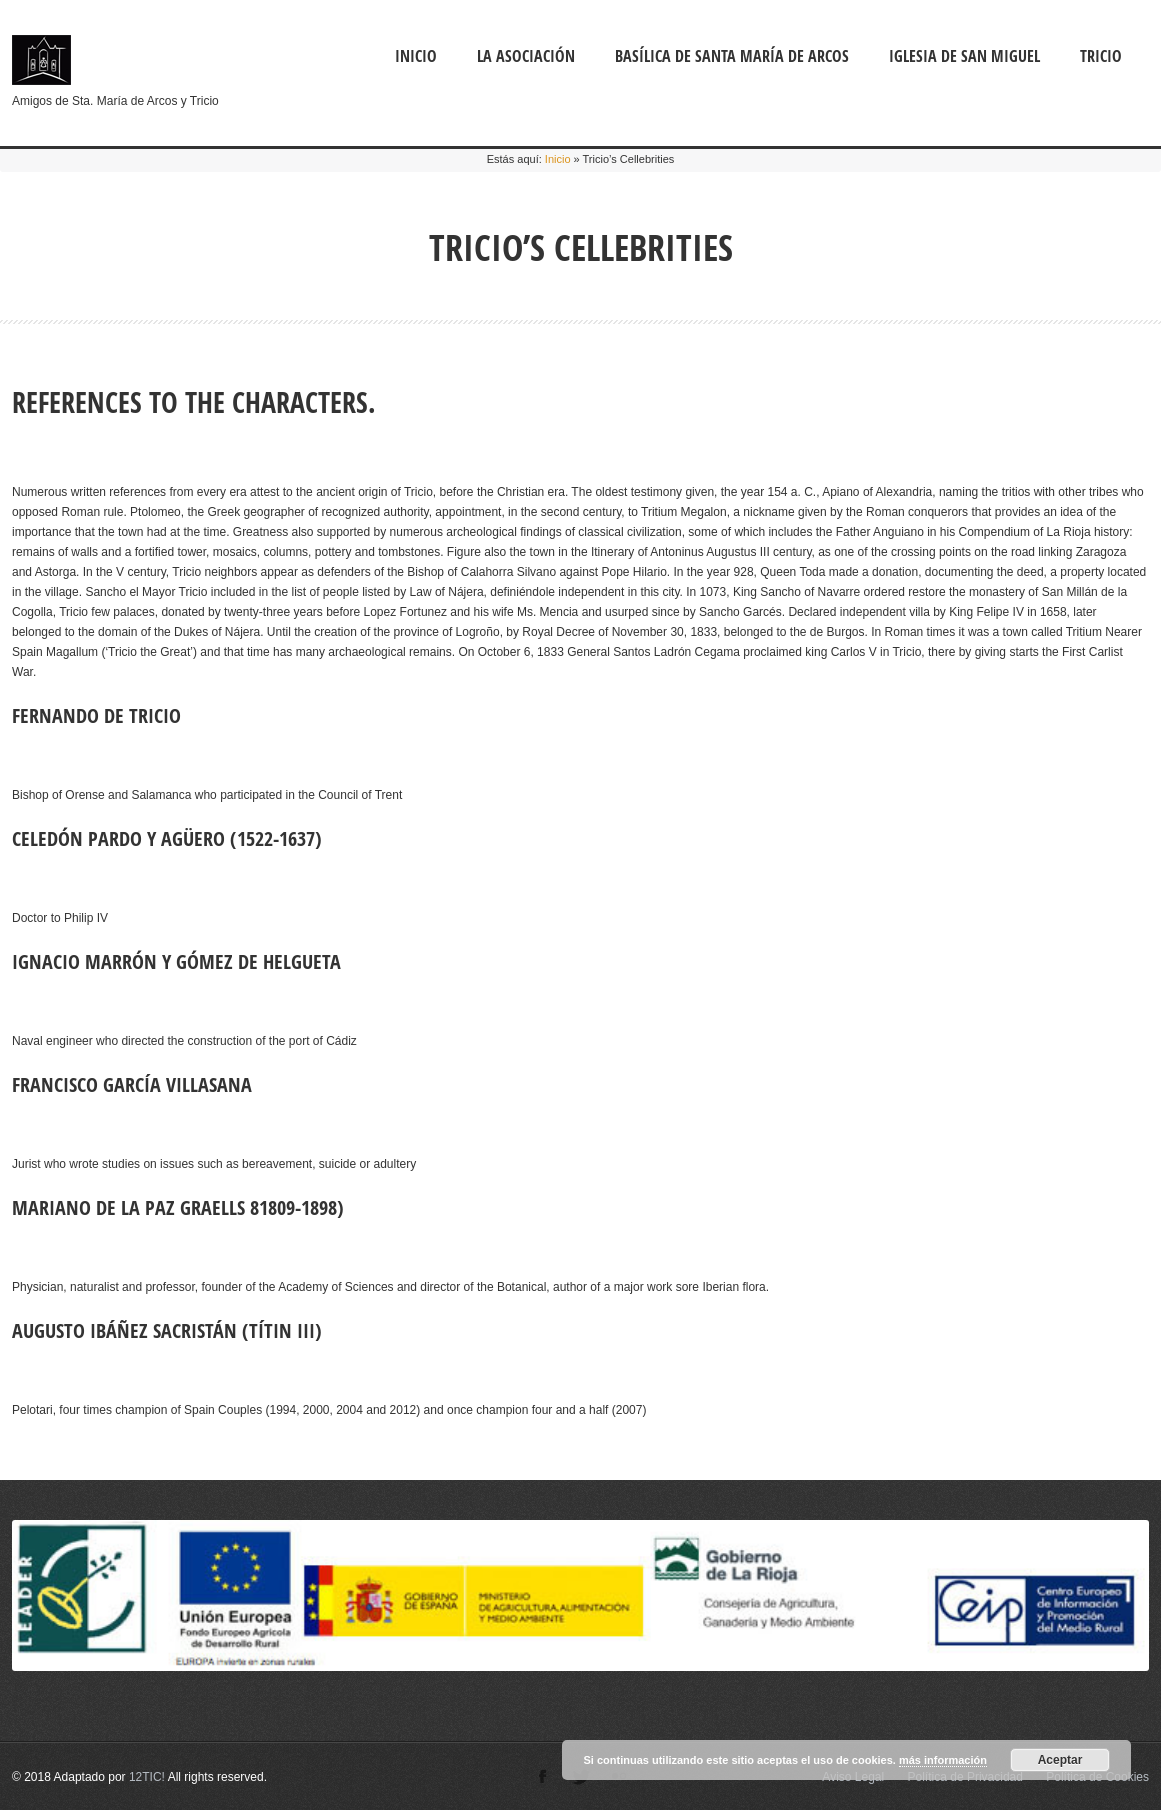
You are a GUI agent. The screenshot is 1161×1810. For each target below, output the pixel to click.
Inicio (416, 56)
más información (943, 1760)
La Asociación (526, 56)
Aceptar (1060, 1760)
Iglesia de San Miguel (964, 56)
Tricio (1101, 56)
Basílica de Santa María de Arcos (732, 56)
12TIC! (147, 1777)
